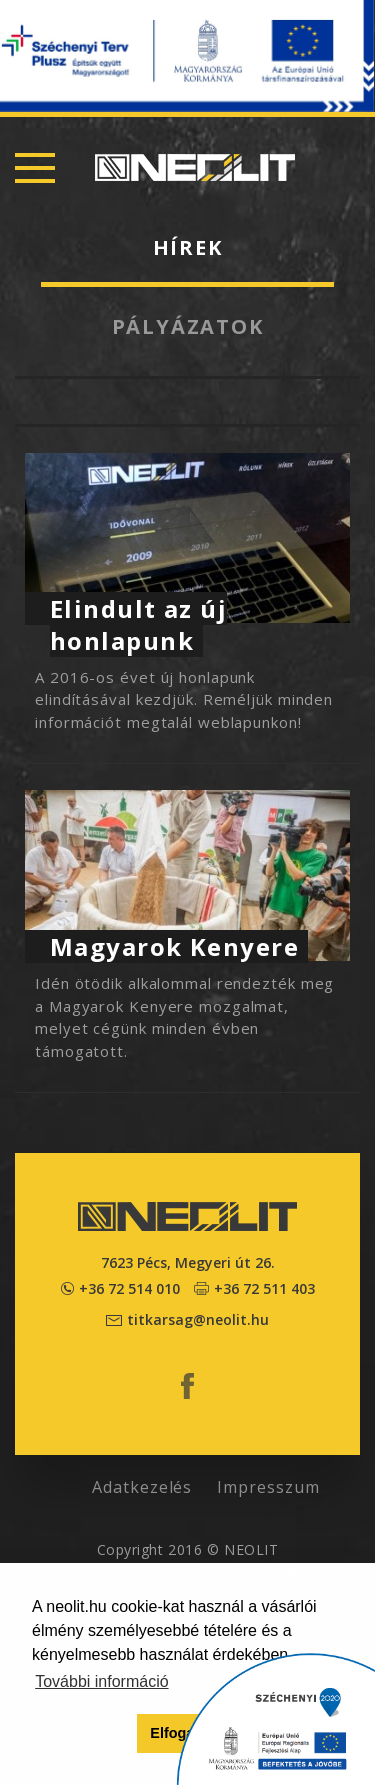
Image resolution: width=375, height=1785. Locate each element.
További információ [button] (101, 1681)
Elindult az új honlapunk (138, 624)
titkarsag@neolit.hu (198, 1319)
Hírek (188, 247)
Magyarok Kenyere (174, 946)
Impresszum (268, 1487)
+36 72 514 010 (129, 1288)
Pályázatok (188, 326)
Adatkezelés (142, 1487)
